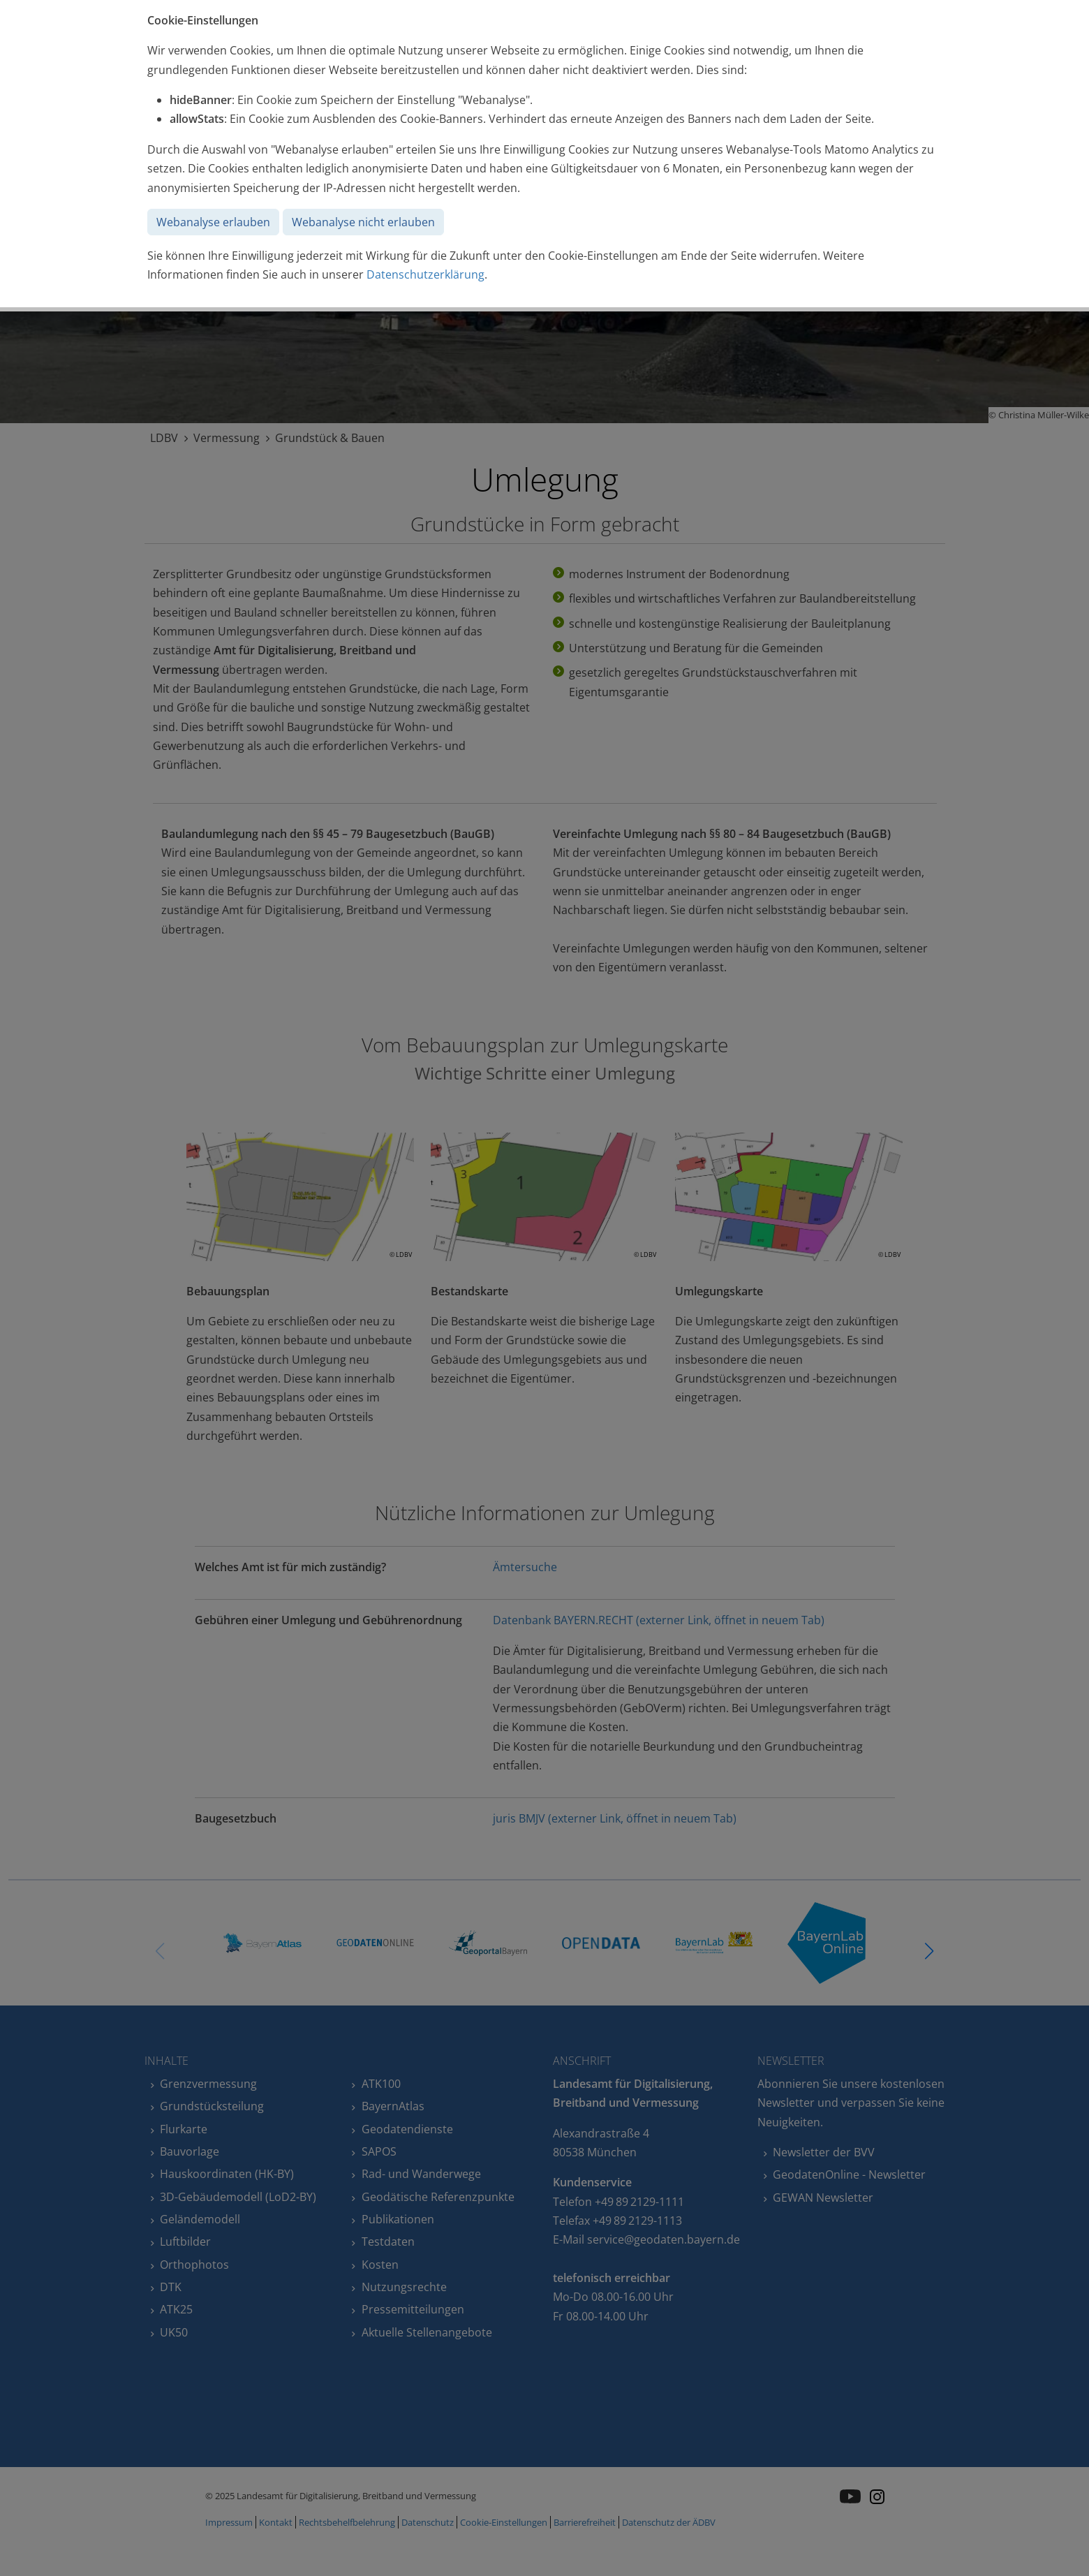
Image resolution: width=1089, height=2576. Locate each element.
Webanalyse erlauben (213, 222)
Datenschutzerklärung (425, 274)
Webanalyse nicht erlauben (363, 222)
